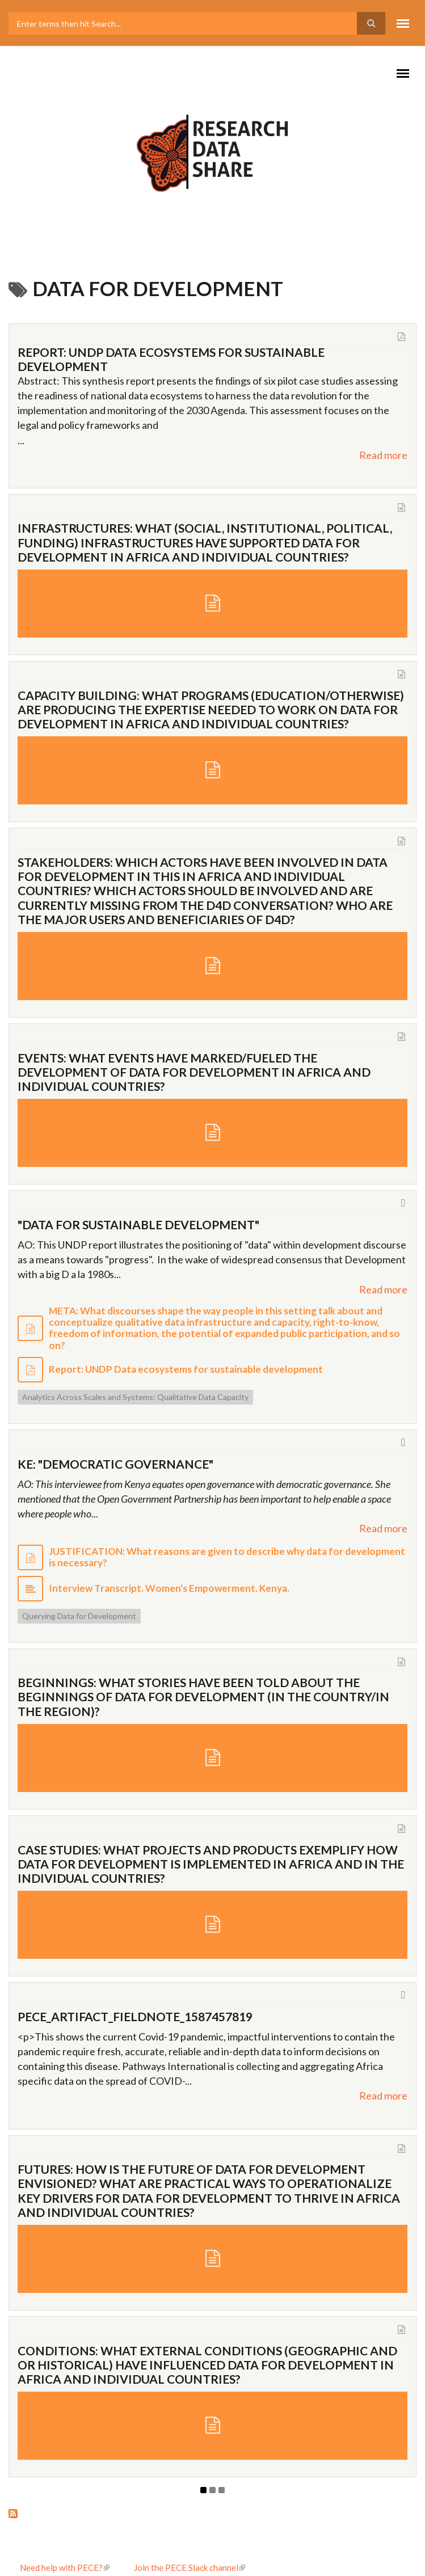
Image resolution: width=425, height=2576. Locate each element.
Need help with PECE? (65, 2567)
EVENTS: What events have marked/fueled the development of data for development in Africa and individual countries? (194, 1072)
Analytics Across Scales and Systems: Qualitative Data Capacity (135, 1397)
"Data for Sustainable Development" (138, 1224)
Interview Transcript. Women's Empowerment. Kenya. (169, 1588)
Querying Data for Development (79, 1616)
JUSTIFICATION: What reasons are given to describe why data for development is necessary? (227, 1557)
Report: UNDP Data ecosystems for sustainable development (186, 1369)
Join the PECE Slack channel (189, 2567)
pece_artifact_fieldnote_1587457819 (135, 2016)
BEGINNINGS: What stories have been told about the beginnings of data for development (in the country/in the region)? (203, 1696)
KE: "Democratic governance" (115, 1464)
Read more (383, 455)
